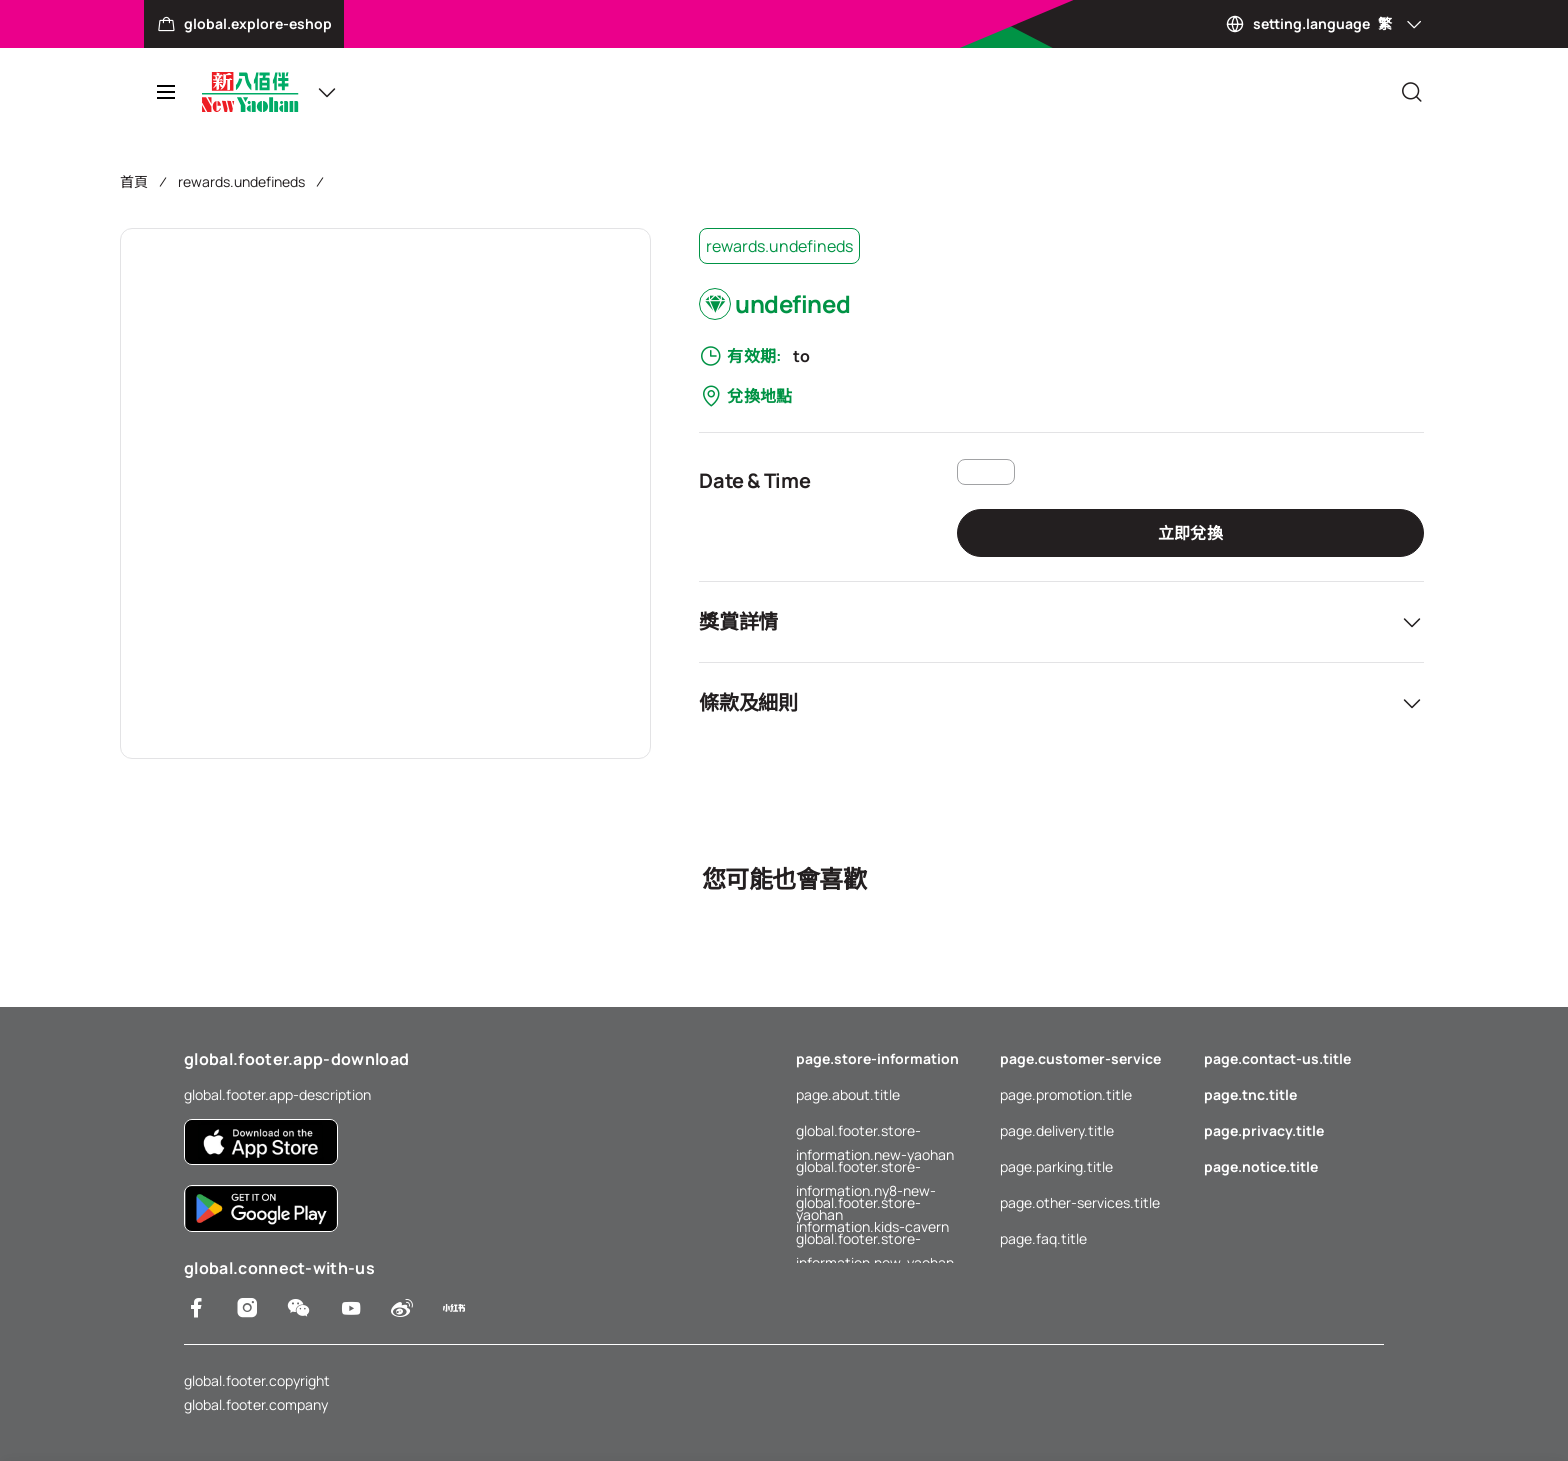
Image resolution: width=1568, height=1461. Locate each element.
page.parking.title (1056, 1166)
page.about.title (848, 1094)
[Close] (1412, 92)
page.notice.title (1261, 1166)
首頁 (134, 181)
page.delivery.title (1057, 1130)
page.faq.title (1043, 1238)
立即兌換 (1190, 533)
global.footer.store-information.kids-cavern (872, 1204)
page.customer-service (1080, 1058)
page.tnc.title (1250, 1094)
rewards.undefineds (241, 181)
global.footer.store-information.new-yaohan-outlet (886, 1239)
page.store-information (877, 1058)
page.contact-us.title (1277, 1058)
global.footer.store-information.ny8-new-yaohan (866, 1168)
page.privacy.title (1264, 1130)
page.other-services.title (1080, 1202)
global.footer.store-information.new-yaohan (875, 1132)
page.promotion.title (1066, 1094)
